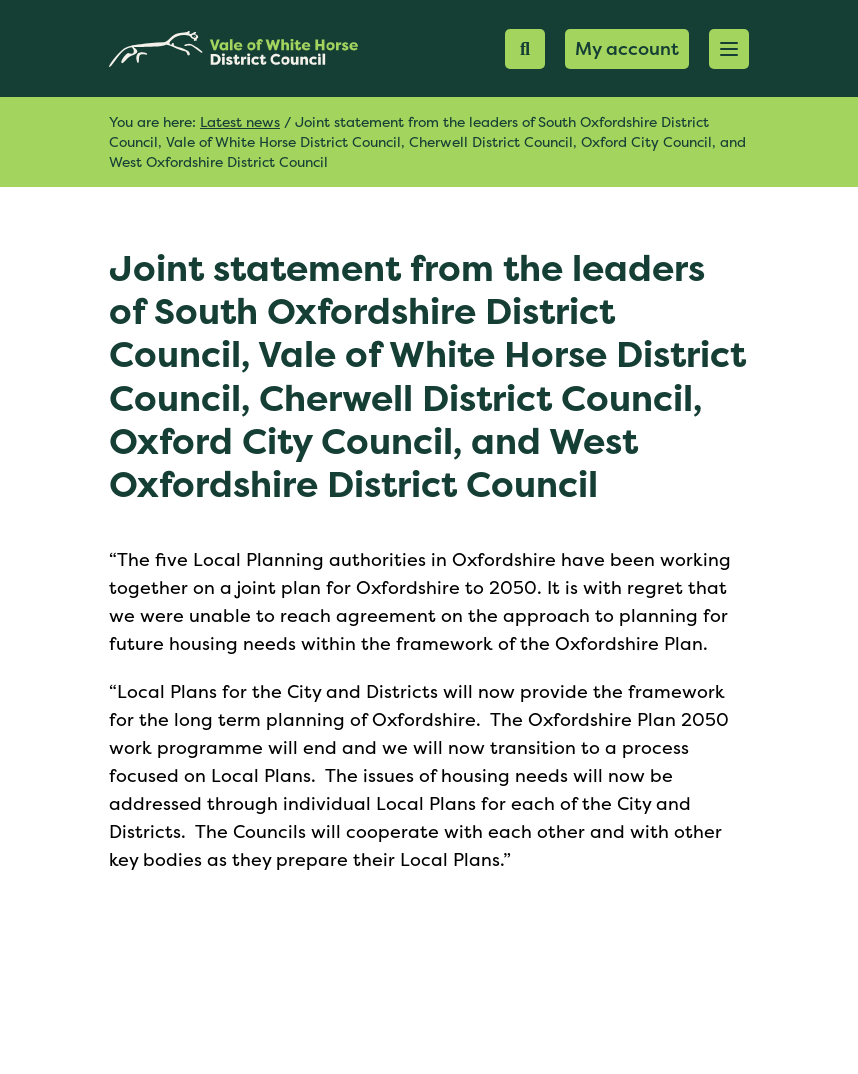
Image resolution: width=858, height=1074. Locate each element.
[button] (729, 49)
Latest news (240, 121)
